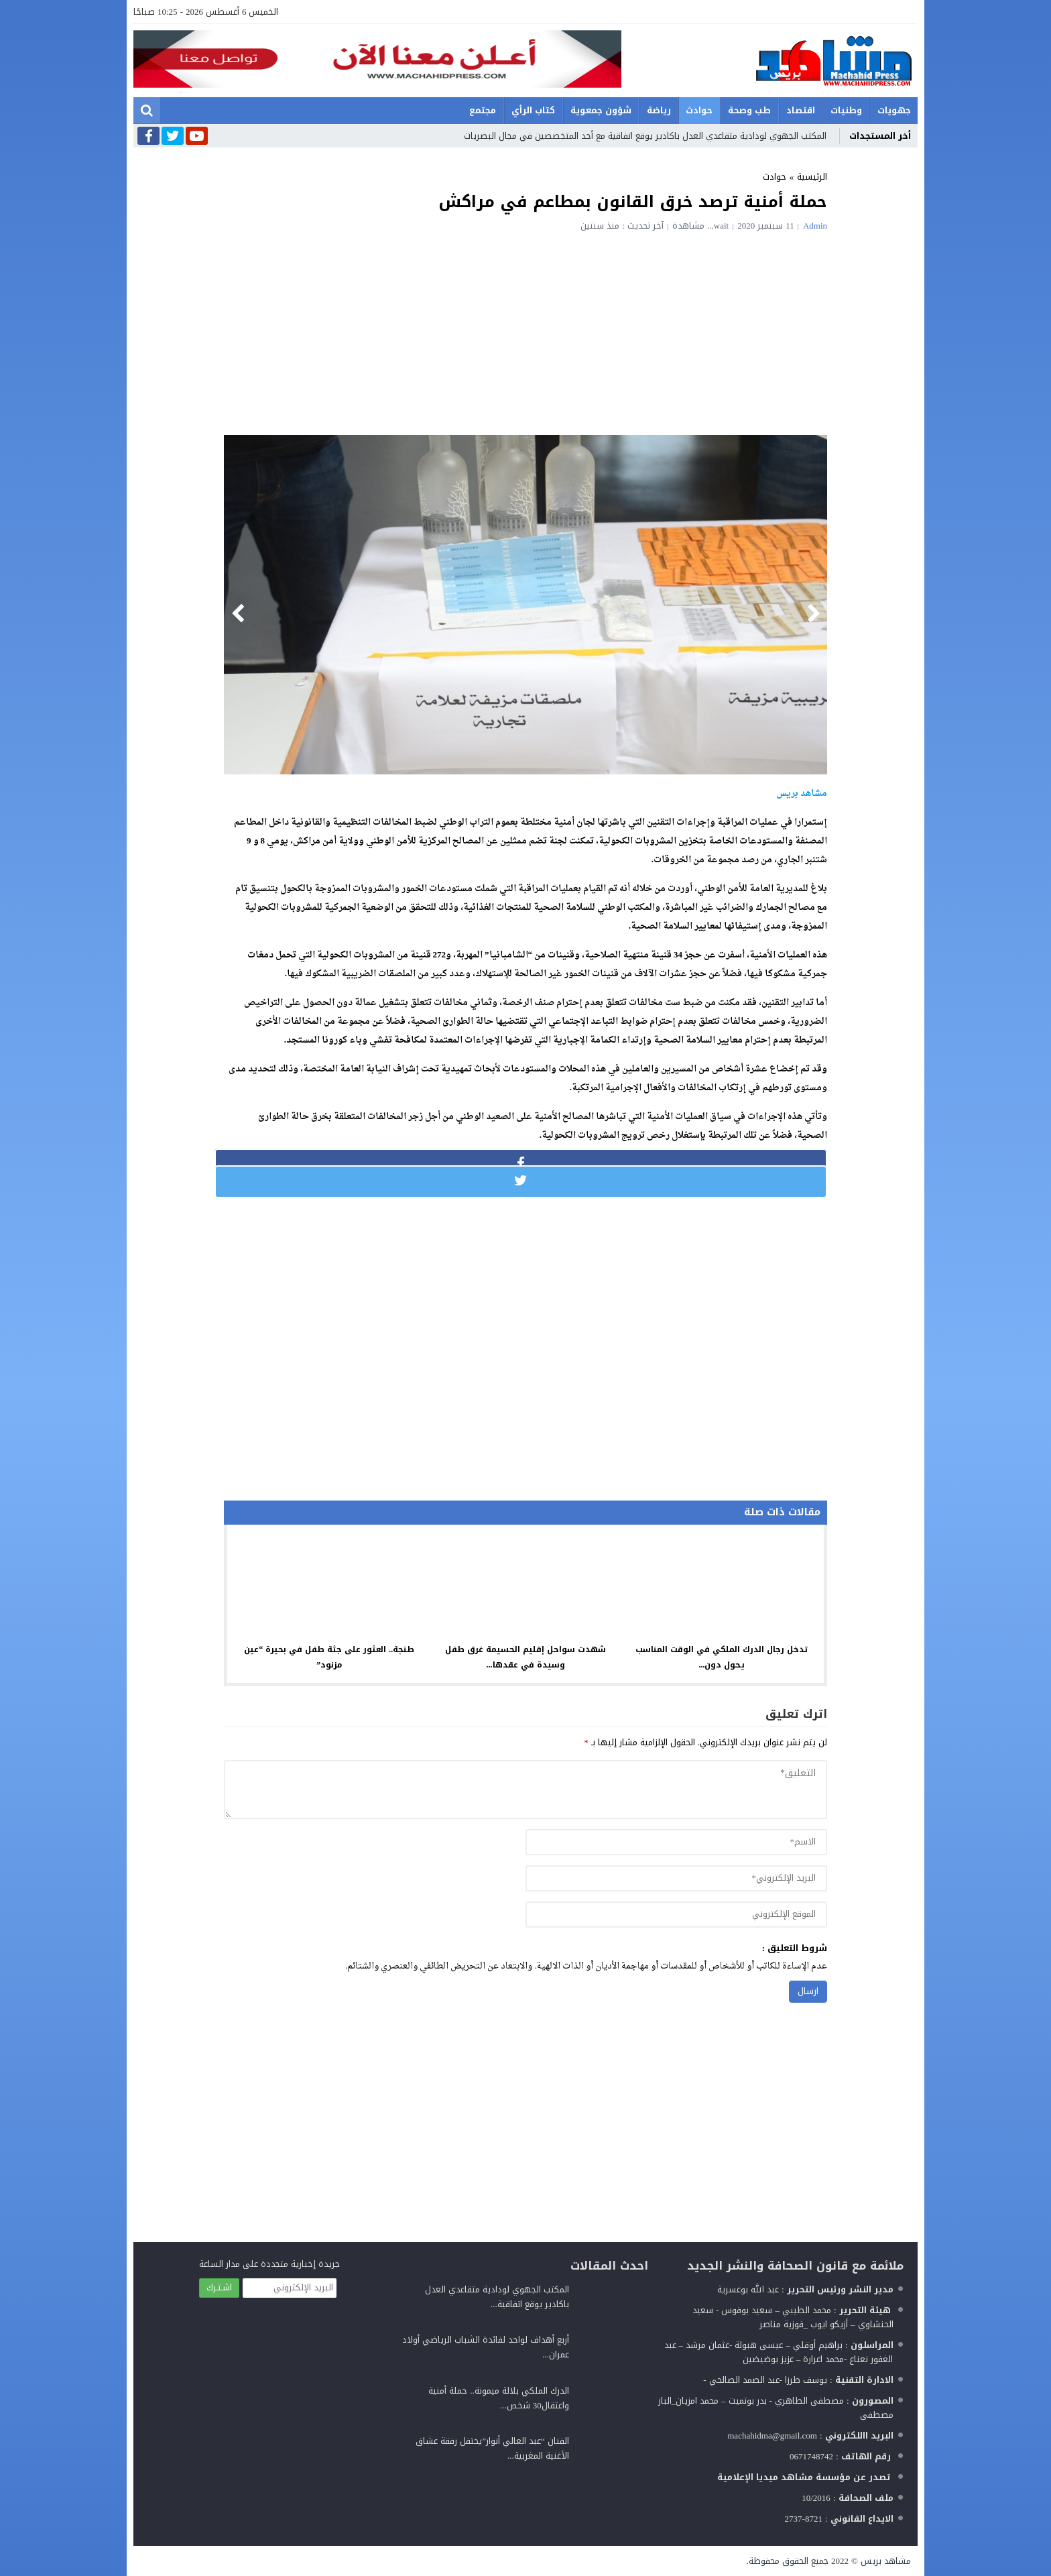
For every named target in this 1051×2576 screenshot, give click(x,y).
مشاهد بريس (886, 2561)
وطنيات (846, 110)
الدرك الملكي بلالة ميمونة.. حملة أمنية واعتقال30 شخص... (498, 2398)
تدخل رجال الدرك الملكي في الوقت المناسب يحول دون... (721, 1657)
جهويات (894, 110)
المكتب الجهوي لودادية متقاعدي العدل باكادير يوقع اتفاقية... (497, 2296)
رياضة (659, 110)
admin (815, 225)
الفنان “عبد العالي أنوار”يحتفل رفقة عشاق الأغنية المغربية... (492, 2448)
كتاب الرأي (533, 110)
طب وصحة (749, 110)
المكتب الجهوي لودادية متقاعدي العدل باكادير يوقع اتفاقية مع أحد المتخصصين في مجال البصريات (645, 135)
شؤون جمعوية (600, 110)
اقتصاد (800, 110)
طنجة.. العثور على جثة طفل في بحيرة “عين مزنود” (329, 1657)
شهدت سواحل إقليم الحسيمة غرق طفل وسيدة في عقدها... (525, 1657)
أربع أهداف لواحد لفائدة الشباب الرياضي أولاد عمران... (485, 2347)
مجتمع (482, 110)
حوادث (699, 110)
